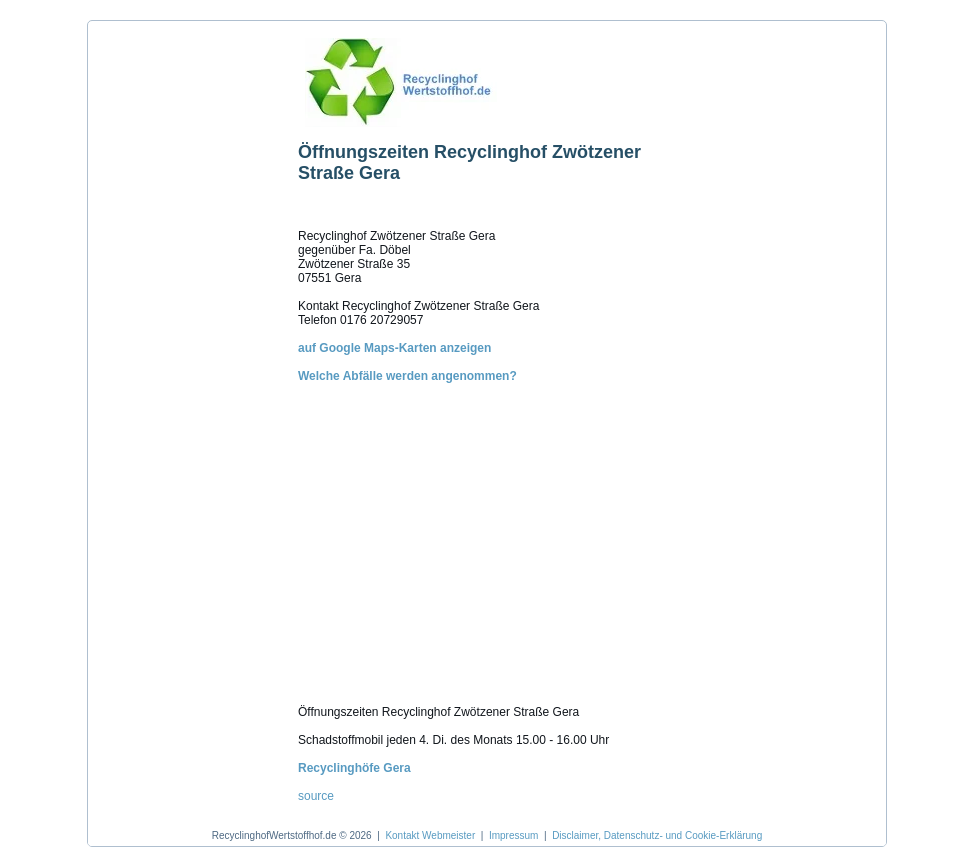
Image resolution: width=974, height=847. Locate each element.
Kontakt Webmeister (430, 835)
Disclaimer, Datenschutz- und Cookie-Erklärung (657, 835)
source (316, 796)
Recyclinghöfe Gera (354, 768)
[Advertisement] (188, 329)
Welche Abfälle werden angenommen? (407, 376)
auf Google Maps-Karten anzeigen (394, 348)
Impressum (513, 835)
